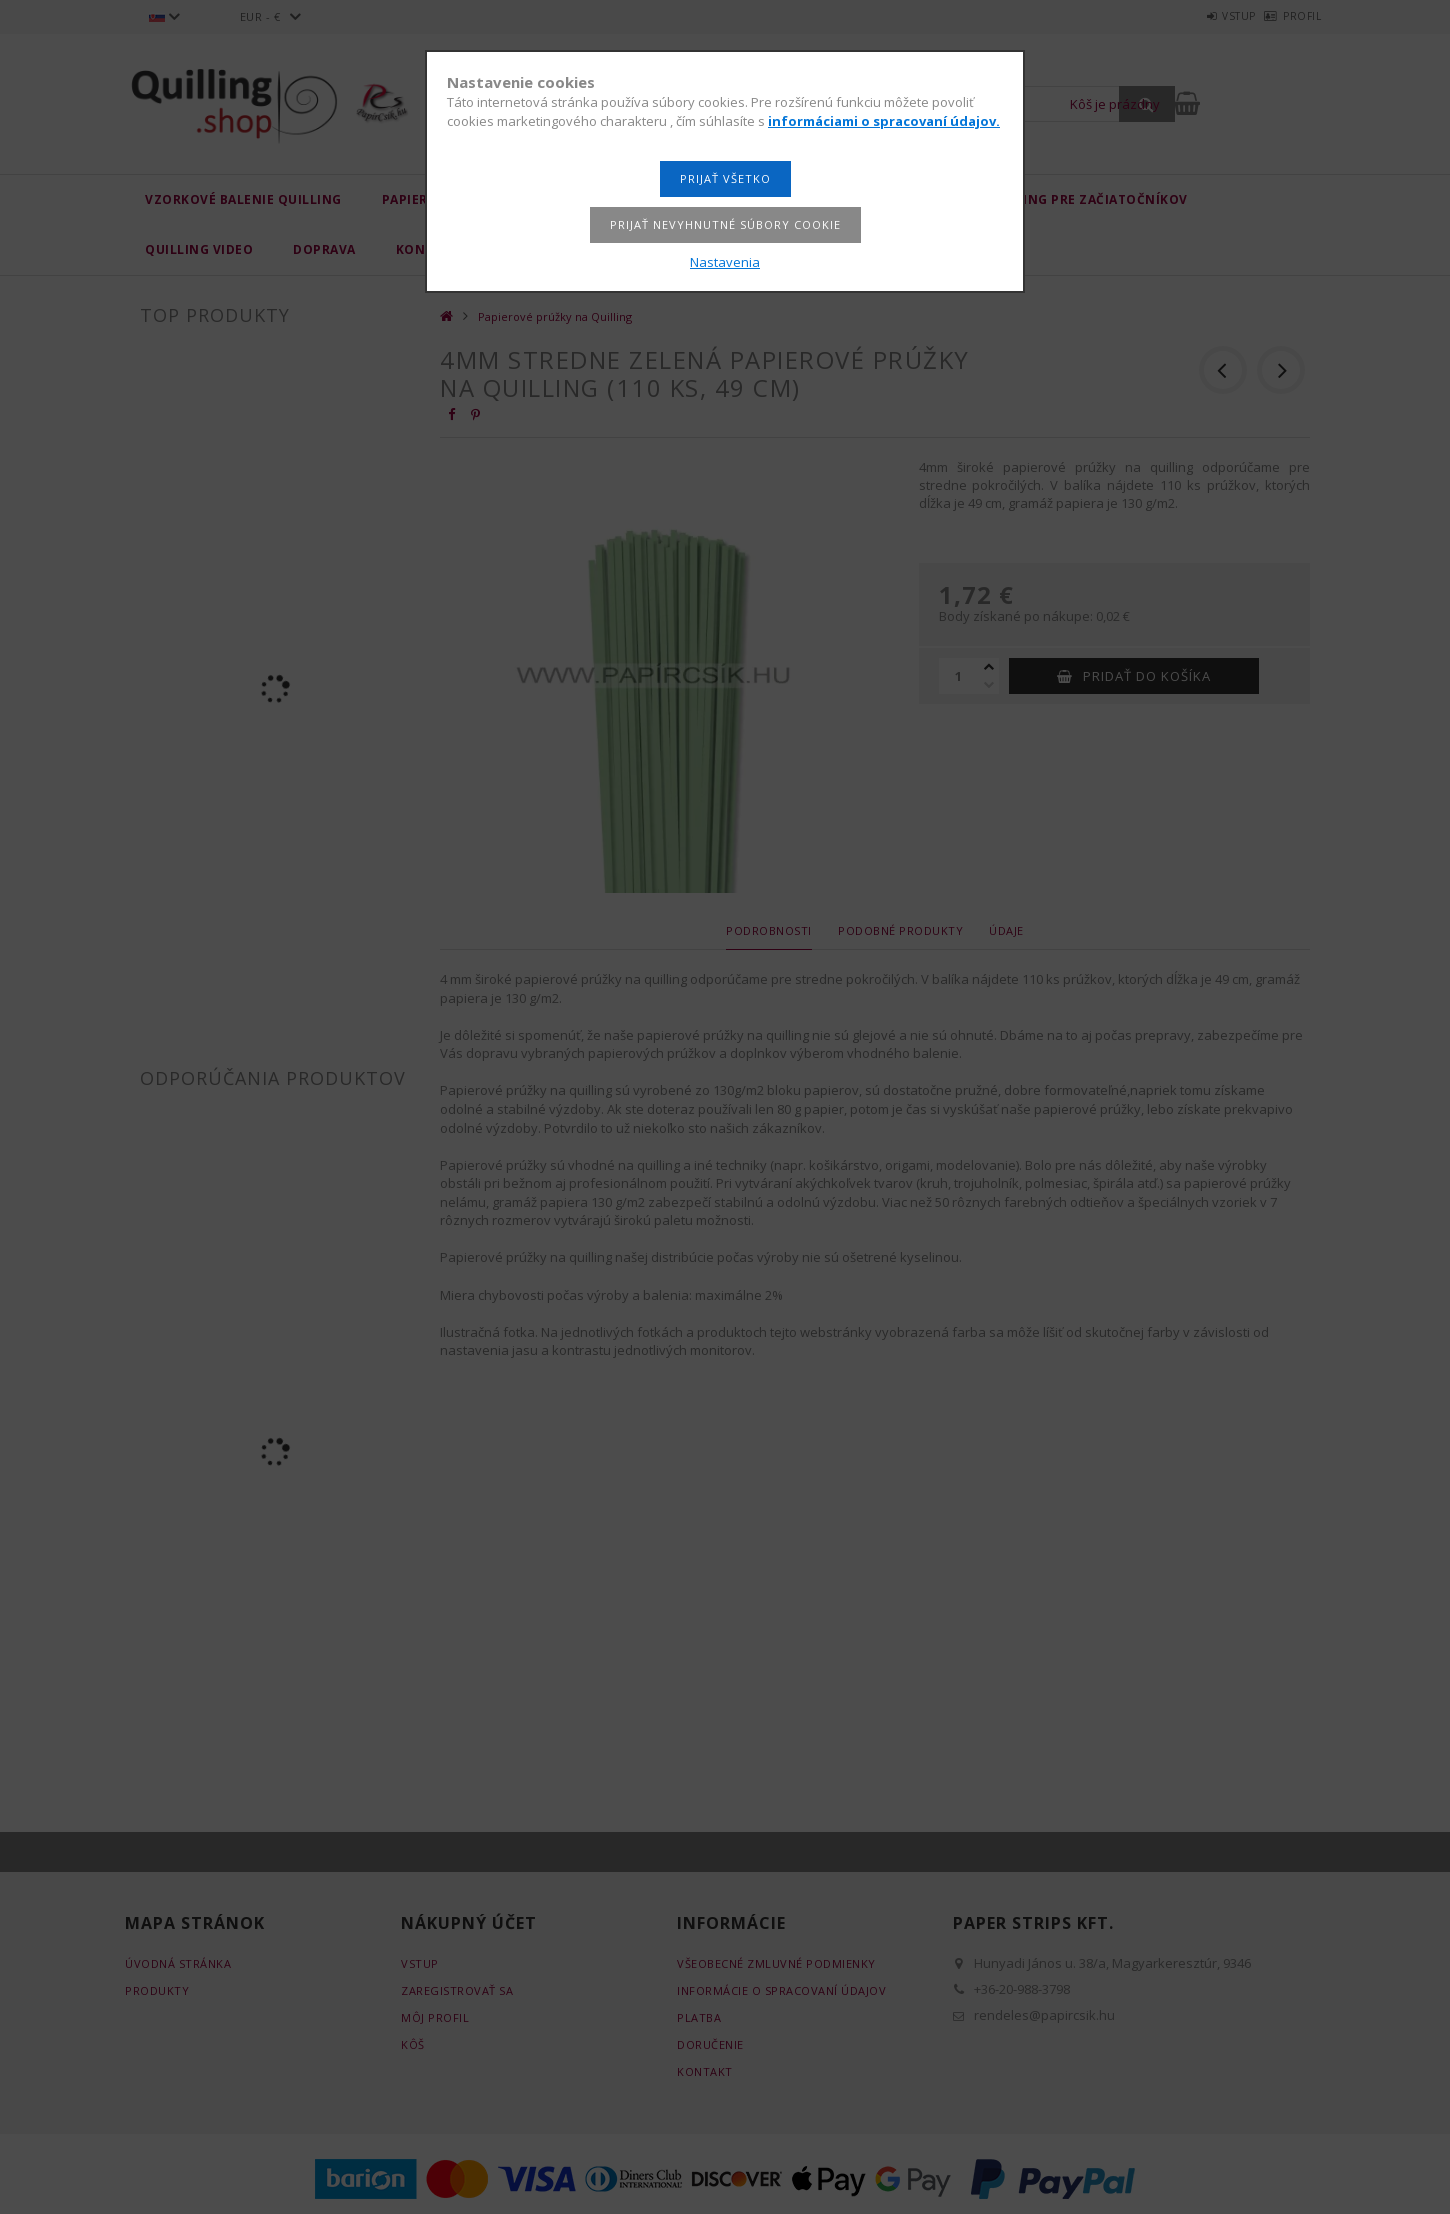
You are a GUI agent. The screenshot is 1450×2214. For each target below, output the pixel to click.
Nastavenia (725, 262)
